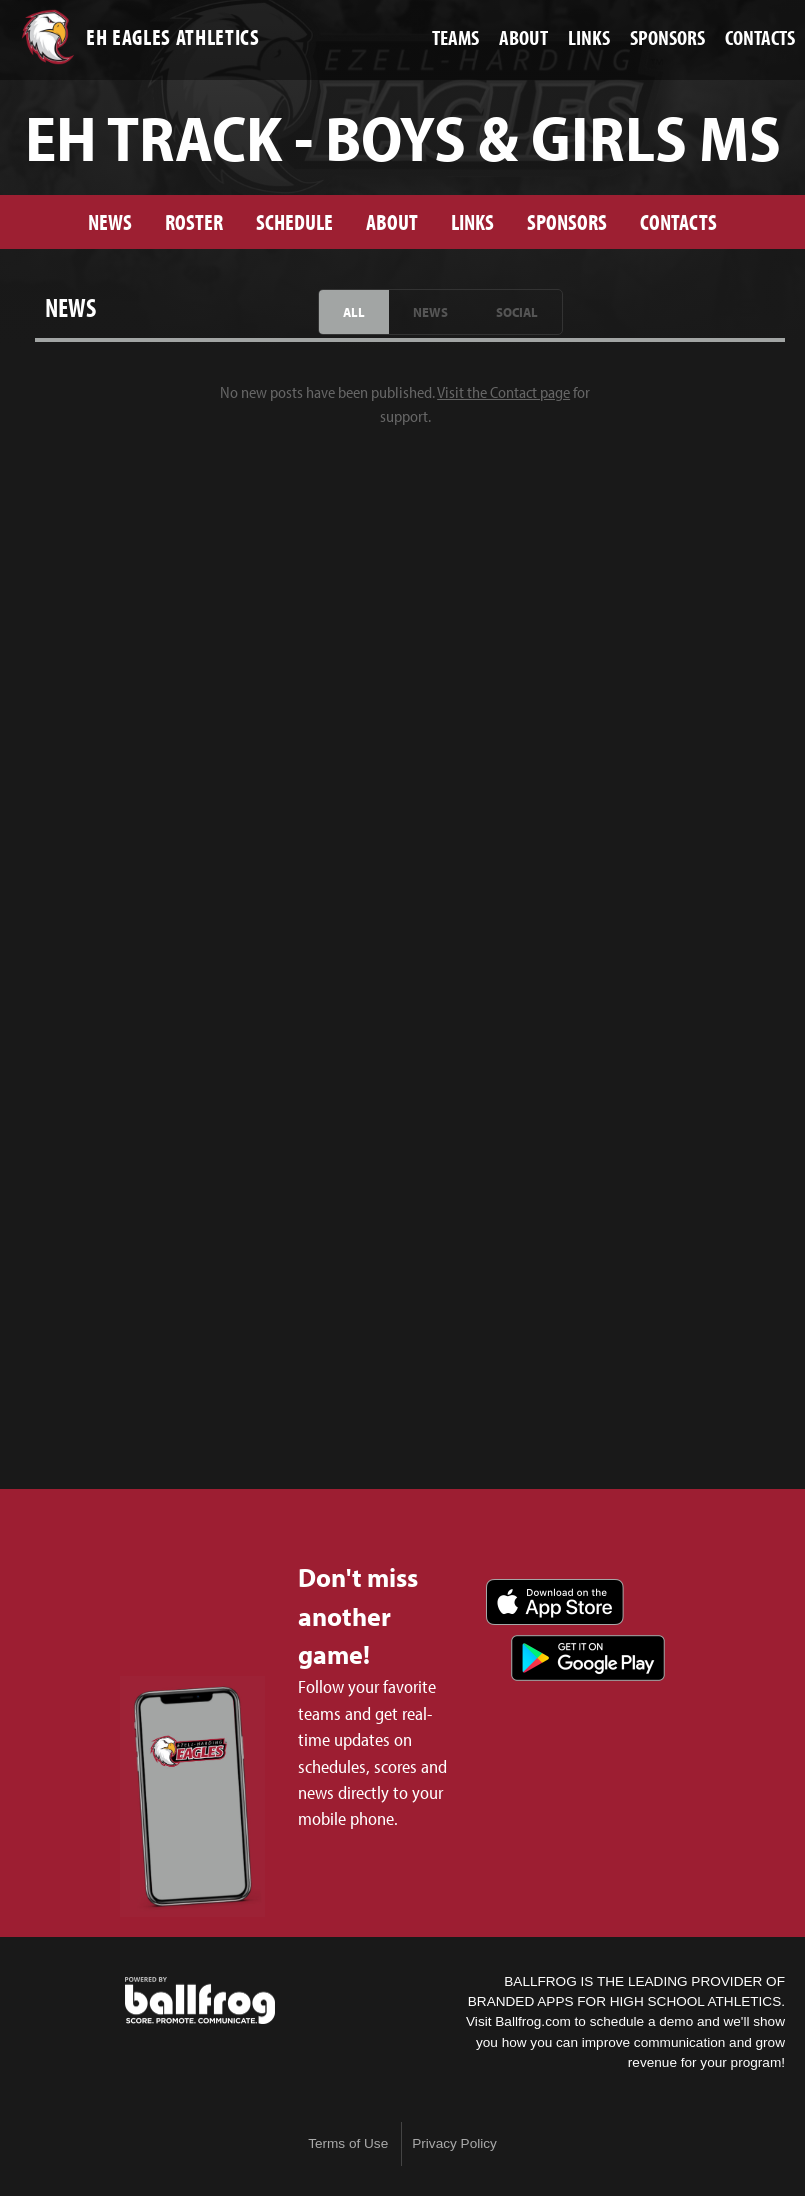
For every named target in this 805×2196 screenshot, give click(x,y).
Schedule (294, 221)
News (110, 221)
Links (472, 221)
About (392, 221)
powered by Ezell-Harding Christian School (200, 2001)
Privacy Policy (454, 2143)
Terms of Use (348, 2143)
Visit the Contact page (503, 392)
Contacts (678, 221)
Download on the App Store (555, 1602)
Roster (194, 221)
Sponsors (567, 221)
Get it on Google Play (588, 1658)
